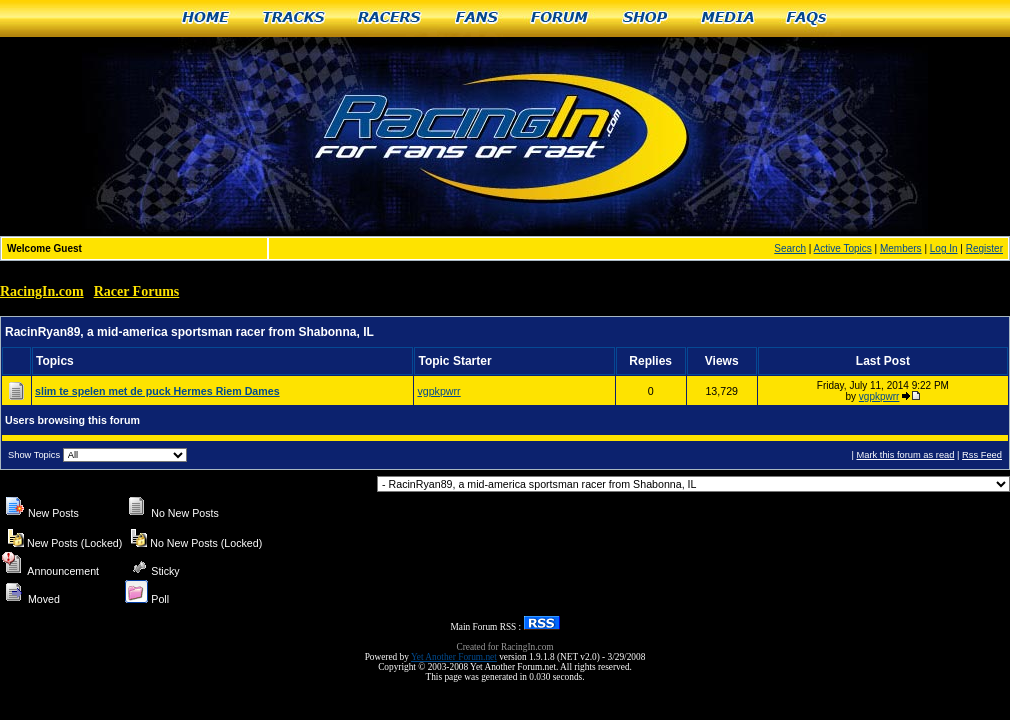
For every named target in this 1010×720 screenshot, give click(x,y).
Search (790, 248)
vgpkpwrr (438, 391)
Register (984, 248)
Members (901, 248)
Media (728, 18)
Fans (477, 18)
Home (205, 18)
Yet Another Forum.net (454, 657)
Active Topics (843, 248)
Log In (944, 248)
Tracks (294, 18)
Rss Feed (982, 455)
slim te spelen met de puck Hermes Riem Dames (157, 391)
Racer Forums (137, 291)
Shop (645, 18)
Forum (560, 18)
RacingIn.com (42, 291)
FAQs (807, 18)
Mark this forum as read (905, 455)
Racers (390, 18)
